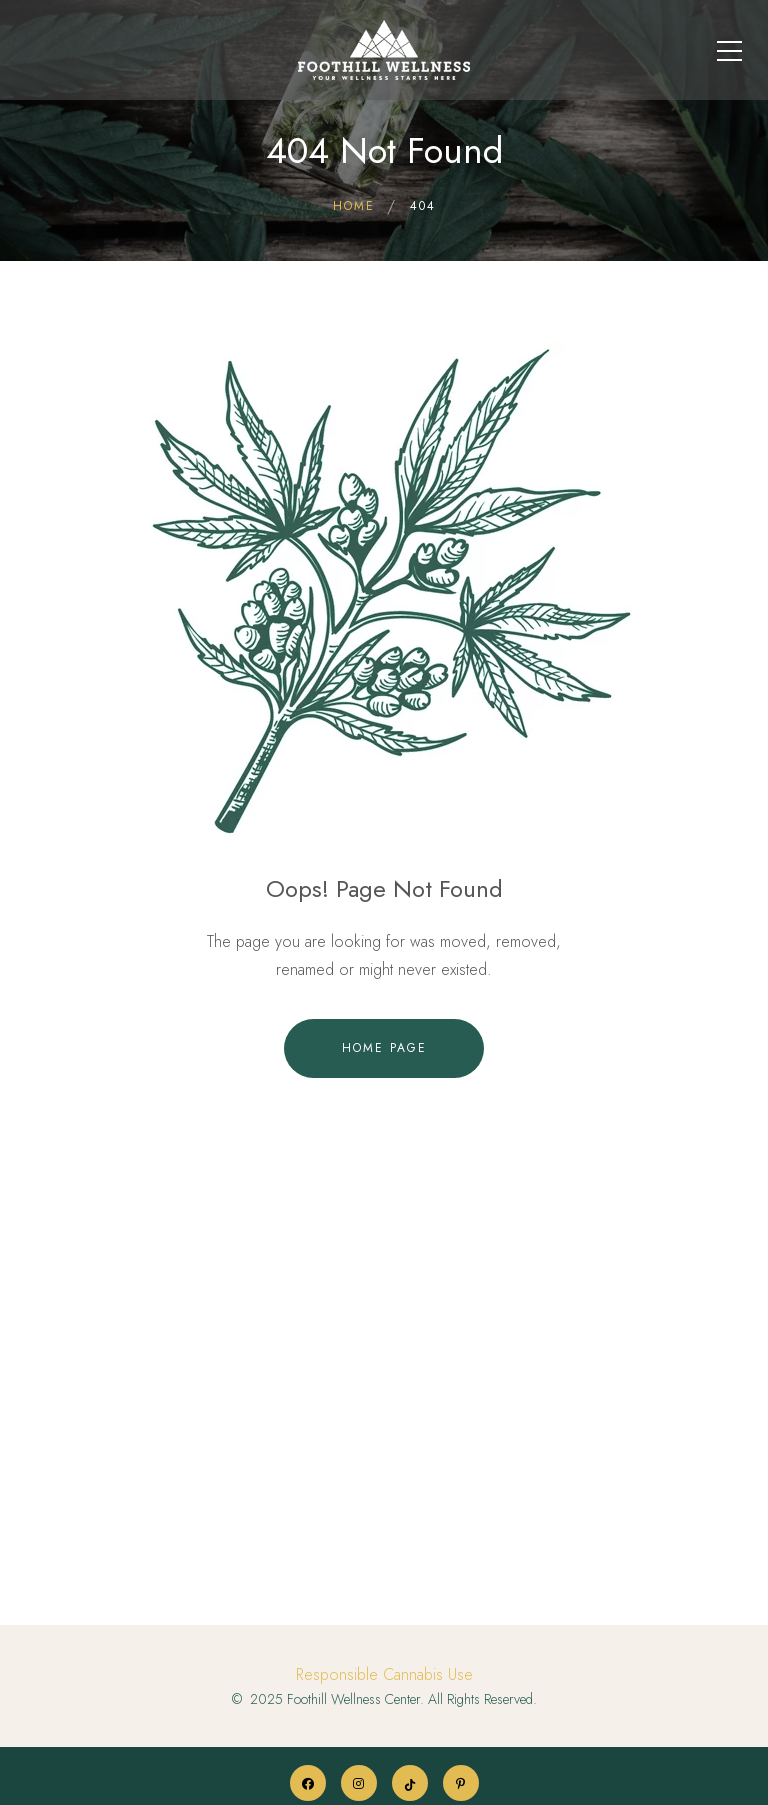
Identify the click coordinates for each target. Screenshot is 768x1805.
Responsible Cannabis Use (384, 1674)
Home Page (384, 1048)
